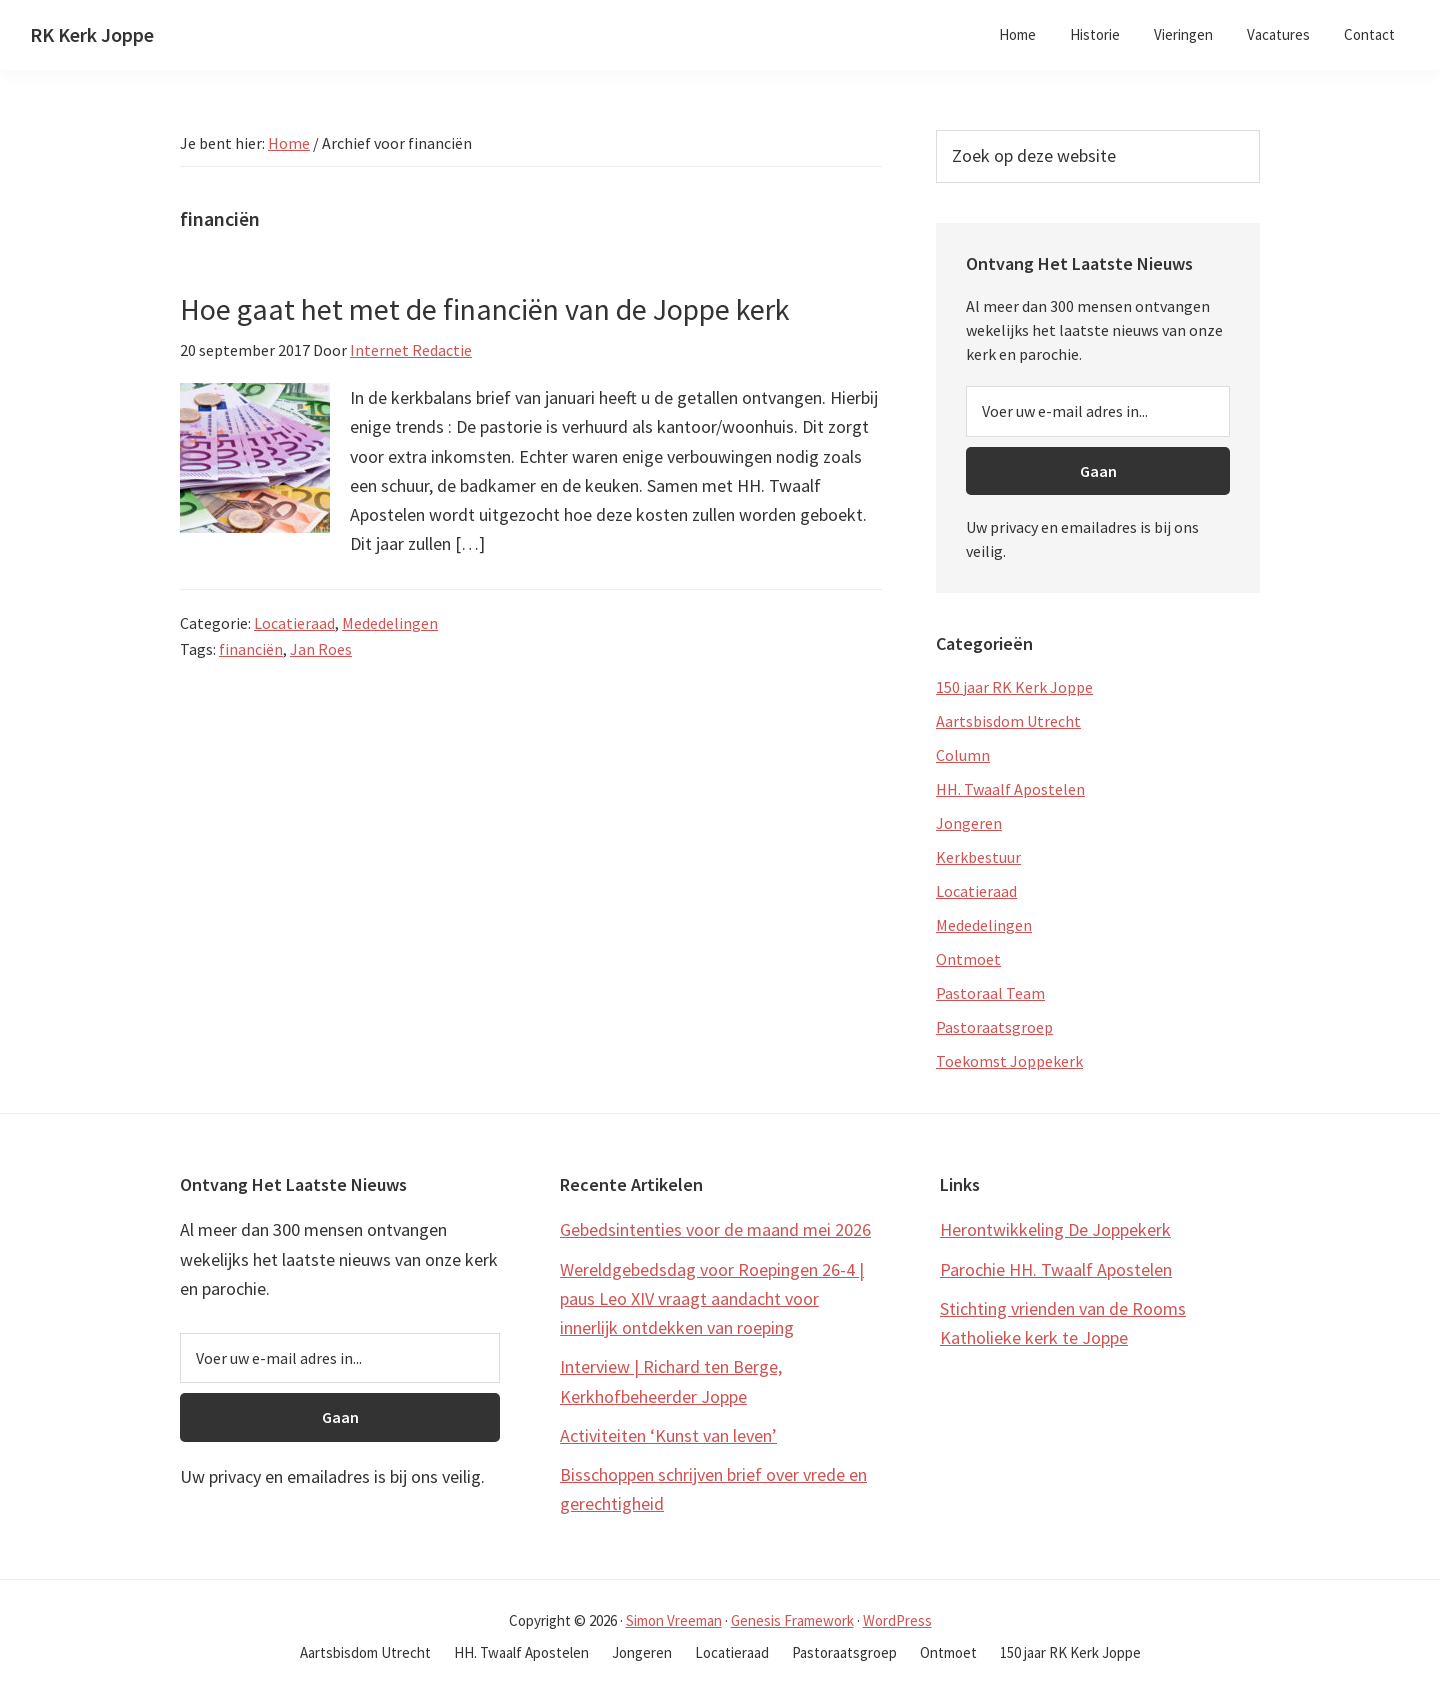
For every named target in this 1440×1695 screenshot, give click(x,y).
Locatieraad (294, 623)
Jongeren (969, 823)
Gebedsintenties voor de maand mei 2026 (715, 1229)
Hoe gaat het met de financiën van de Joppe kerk (485, 309)
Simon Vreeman (674, 1620)
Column (963, 755)
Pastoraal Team (990, 993)
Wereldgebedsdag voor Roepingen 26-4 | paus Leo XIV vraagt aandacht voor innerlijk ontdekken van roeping (712, 1299)
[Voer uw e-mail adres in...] (1098, 411)
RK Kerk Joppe (92, 34)
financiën (251, 649)
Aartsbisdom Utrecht (1008, 721)
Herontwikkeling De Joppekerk (1055, 1229)
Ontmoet (968, 959)
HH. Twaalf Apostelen (1010, 789)
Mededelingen (390, 623)
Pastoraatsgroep (994, 1027)
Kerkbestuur (978, 857)
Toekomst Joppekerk (1009, 1061)
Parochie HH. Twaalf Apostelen (1056, 1269)
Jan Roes (321, 649)
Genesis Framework (792, 1620)
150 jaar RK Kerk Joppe (1014, 687)
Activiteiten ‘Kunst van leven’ (668, 1435)
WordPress (897, 1620)
